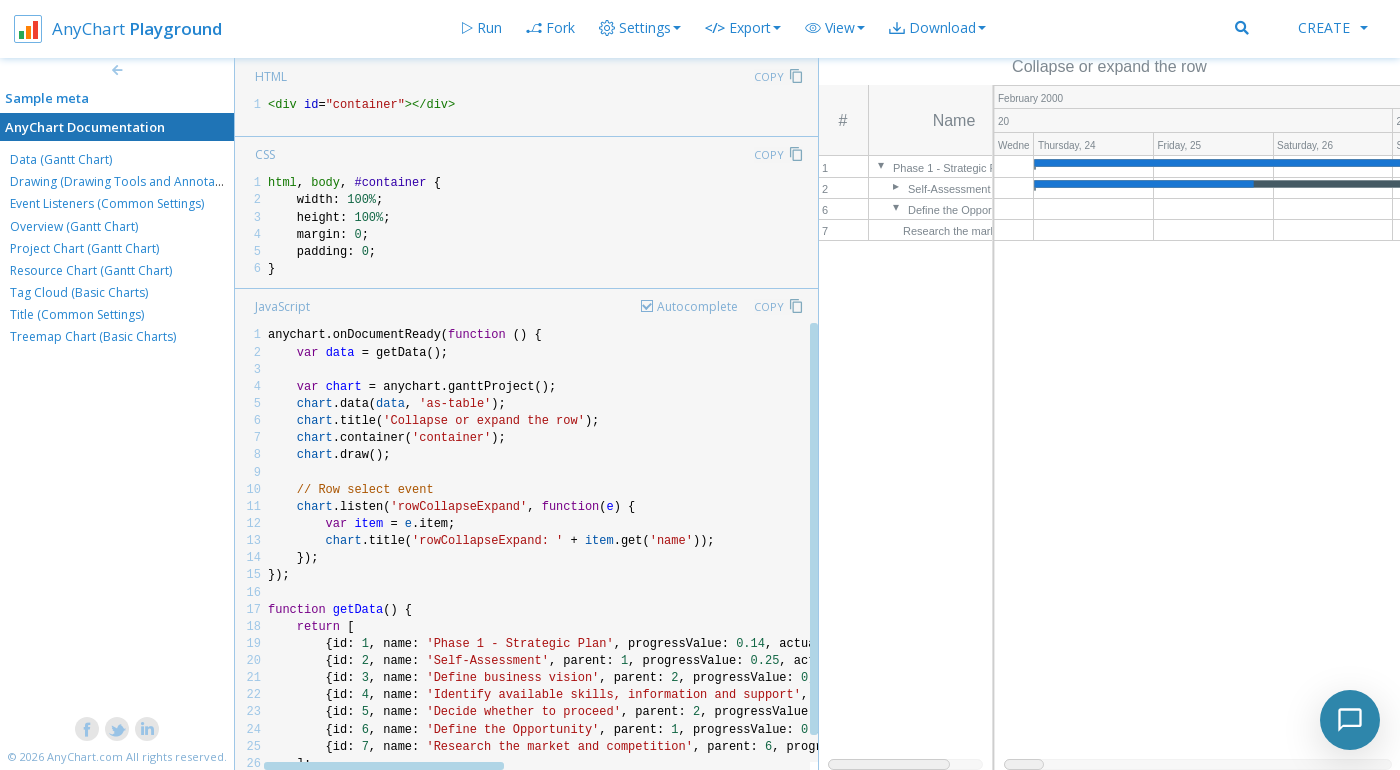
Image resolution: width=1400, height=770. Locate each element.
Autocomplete (697, 306)
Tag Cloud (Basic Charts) (79, 292)
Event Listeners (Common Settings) (107, 203)
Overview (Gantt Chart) (74, 226)
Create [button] (1333, 27)
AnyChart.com (85, 756)
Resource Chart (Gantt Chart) (91, 270)
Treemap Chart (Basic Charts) (93, 336)
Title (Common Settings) (77, 314)
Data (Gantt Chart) (61, 159)
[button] (835, 28)
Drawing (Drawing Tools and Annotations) (128, 181)
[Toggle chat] (1350, 720)
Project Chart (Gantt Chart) (84, 248)
